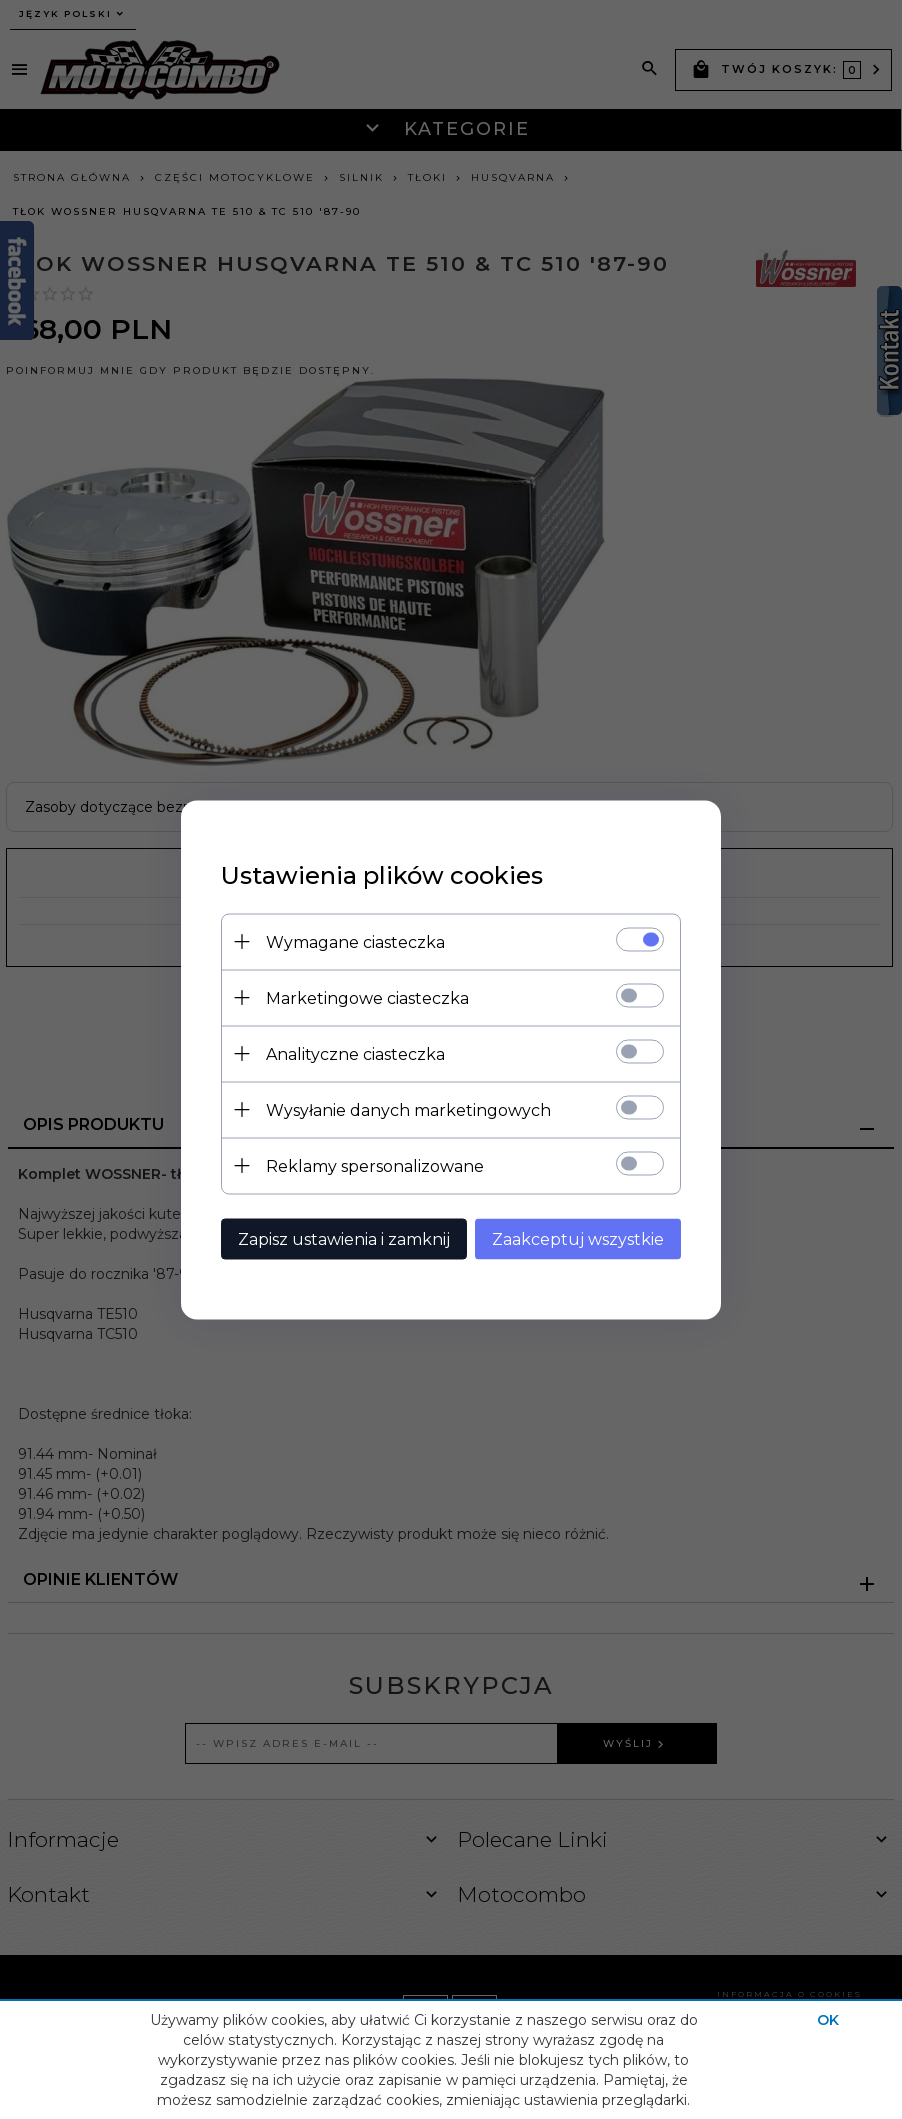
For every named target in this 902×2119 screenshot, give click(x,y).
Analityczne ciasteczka (355, 1053)
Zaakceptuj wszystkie (578, 1238)
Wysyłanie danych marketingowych (408, 1109)
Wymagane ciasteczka (355, 941)
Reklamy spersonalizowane (375, 1165)
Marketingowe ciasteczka (367, 997)
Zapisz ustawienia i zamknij (344, 1238)
